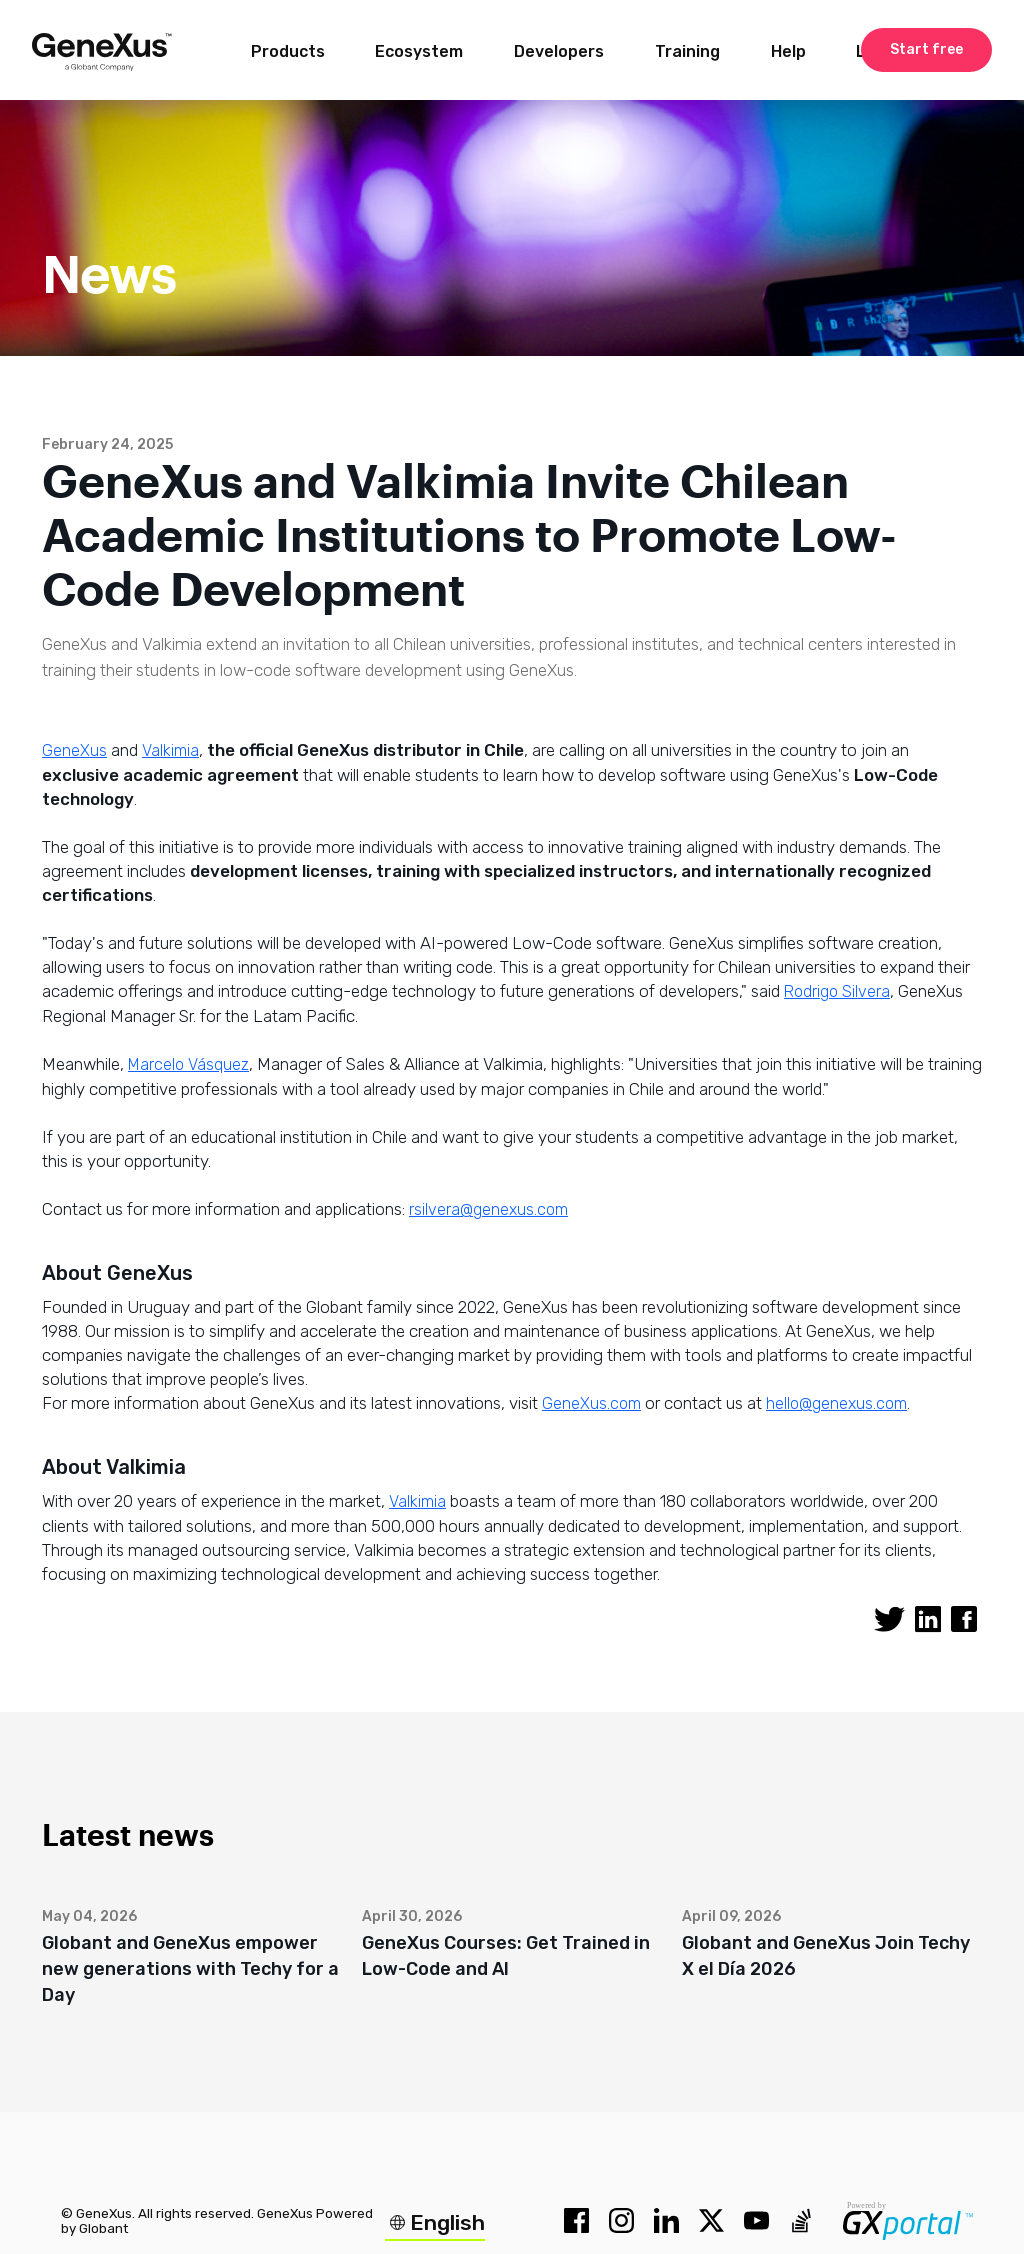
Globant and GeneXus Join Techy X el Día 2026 (826, 1956)
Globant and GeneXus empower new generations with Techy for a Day (190, 1969)
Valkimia (170, 750)
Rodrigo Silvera (837, 991)
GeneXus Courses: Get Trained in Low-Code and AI (506, 1956)
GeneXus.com (591, 1403)
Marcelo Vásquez (188, 1064)
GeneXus (74, 750)
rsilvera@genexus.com (488, 1209)
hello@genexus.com (836, 1403)
